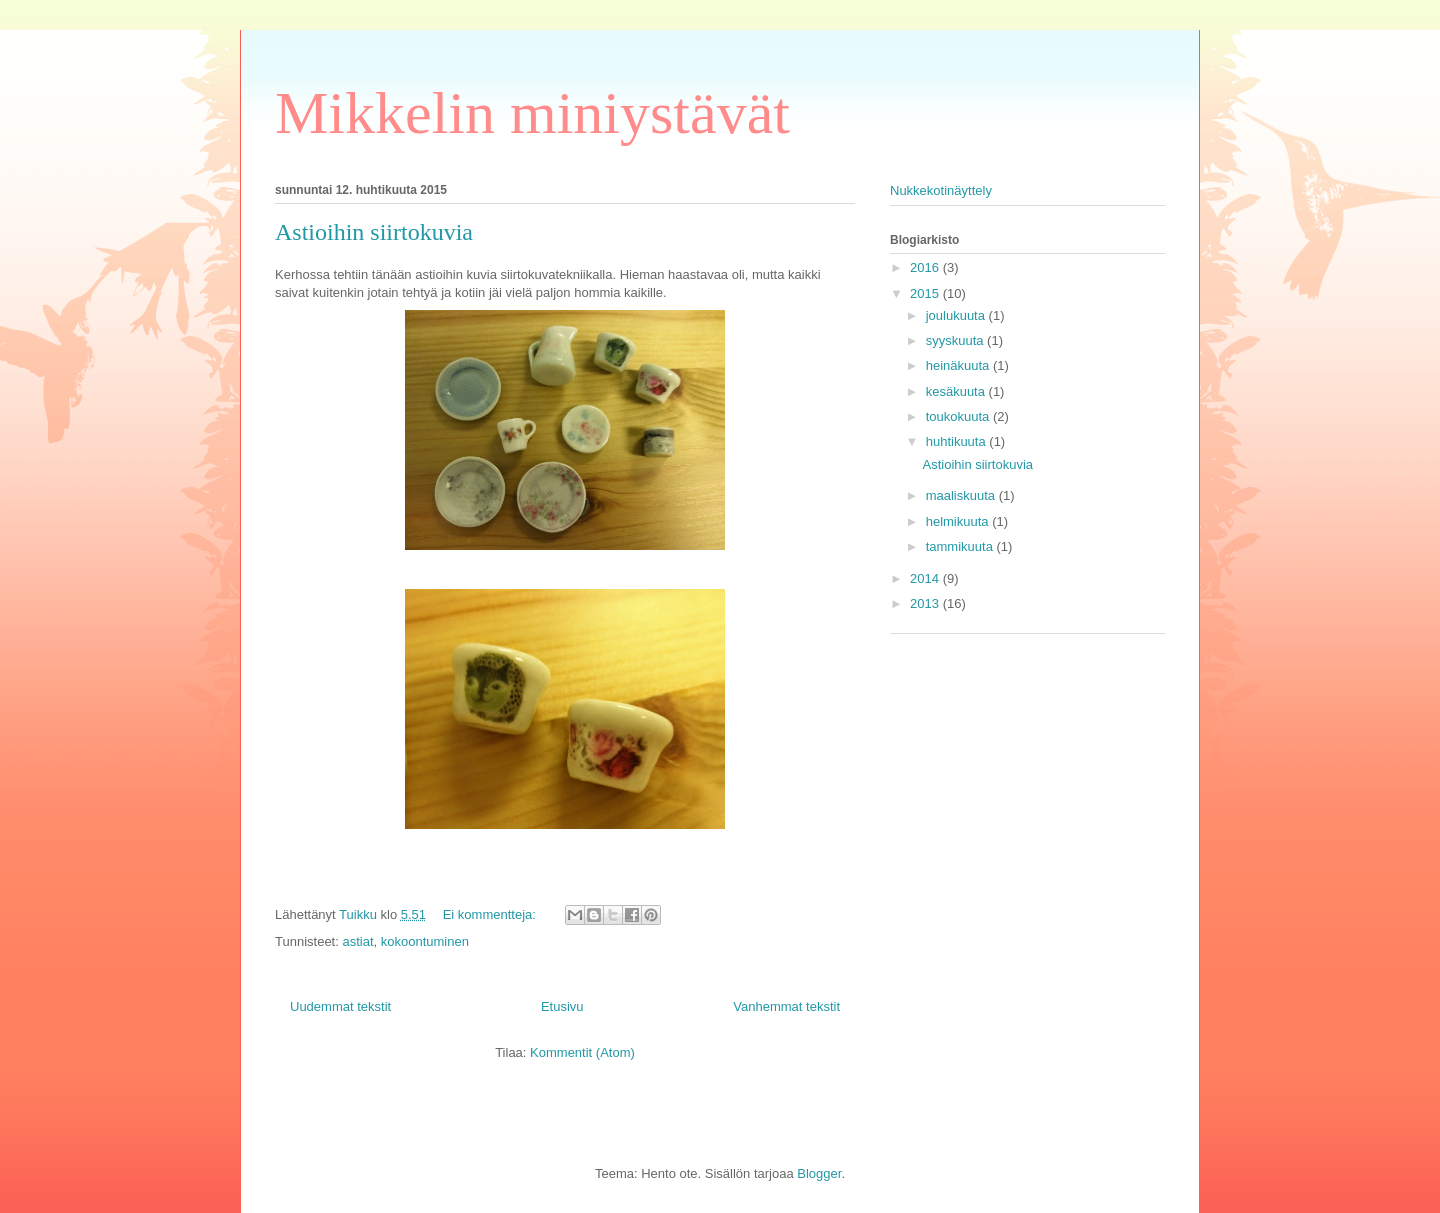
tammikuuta (961, 546)
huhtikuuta (958, 441)
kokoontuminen (425, 941)
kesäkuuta (957, 391)
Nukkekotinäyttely (941, 190)
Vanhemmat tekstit (786, 1006)
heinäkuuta (959, 365)
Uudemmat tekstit (340, 1006)
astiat (357, 941)
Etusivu (562, 1006)
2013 (926, 603)
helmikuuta (959, 521)
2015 (926, 293)
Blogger (819, 1173)
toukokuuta (959, 416)
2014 (926, 578)
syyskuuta (956, 340)
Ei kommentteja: (491, 914)
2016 (926, 267)
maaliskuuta (962, 495)
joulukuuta (957, 315)
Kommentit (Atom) (582, 1052)
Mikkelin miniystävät (532, 113)
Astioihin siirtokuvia (374, 232)
